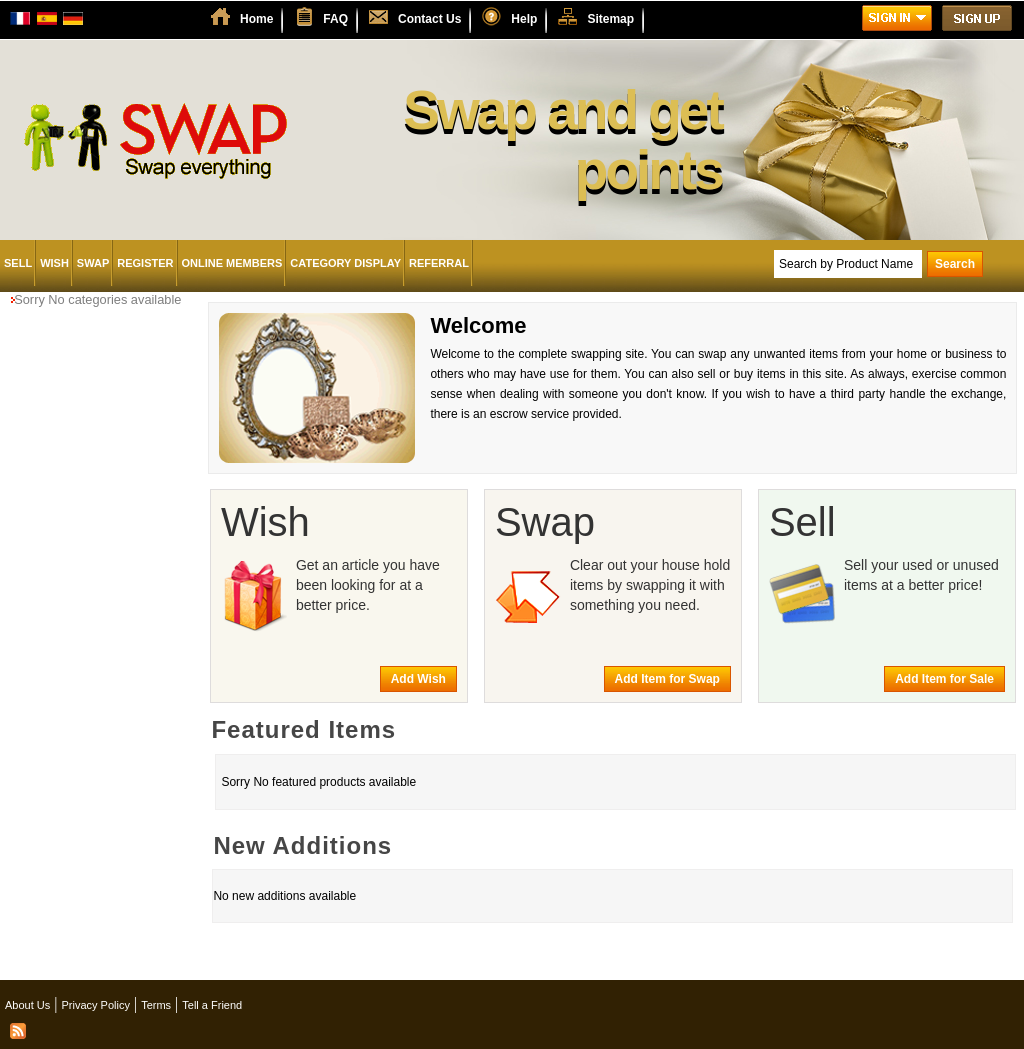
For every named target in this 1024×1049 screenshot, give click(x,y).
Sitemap (610, 19)
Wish (54, 263)
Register (145, 263)
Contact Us (429, 19)
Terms (156, 1005)
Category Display (345, 263)
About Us (27, 1005)
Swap (93, 263)
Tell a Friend (212, 1005)
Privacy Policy (95, 1005)
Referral (439, 263)
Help (524, 19)
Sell (18, 263)
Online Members (232, 263)
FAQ (335, 19)
